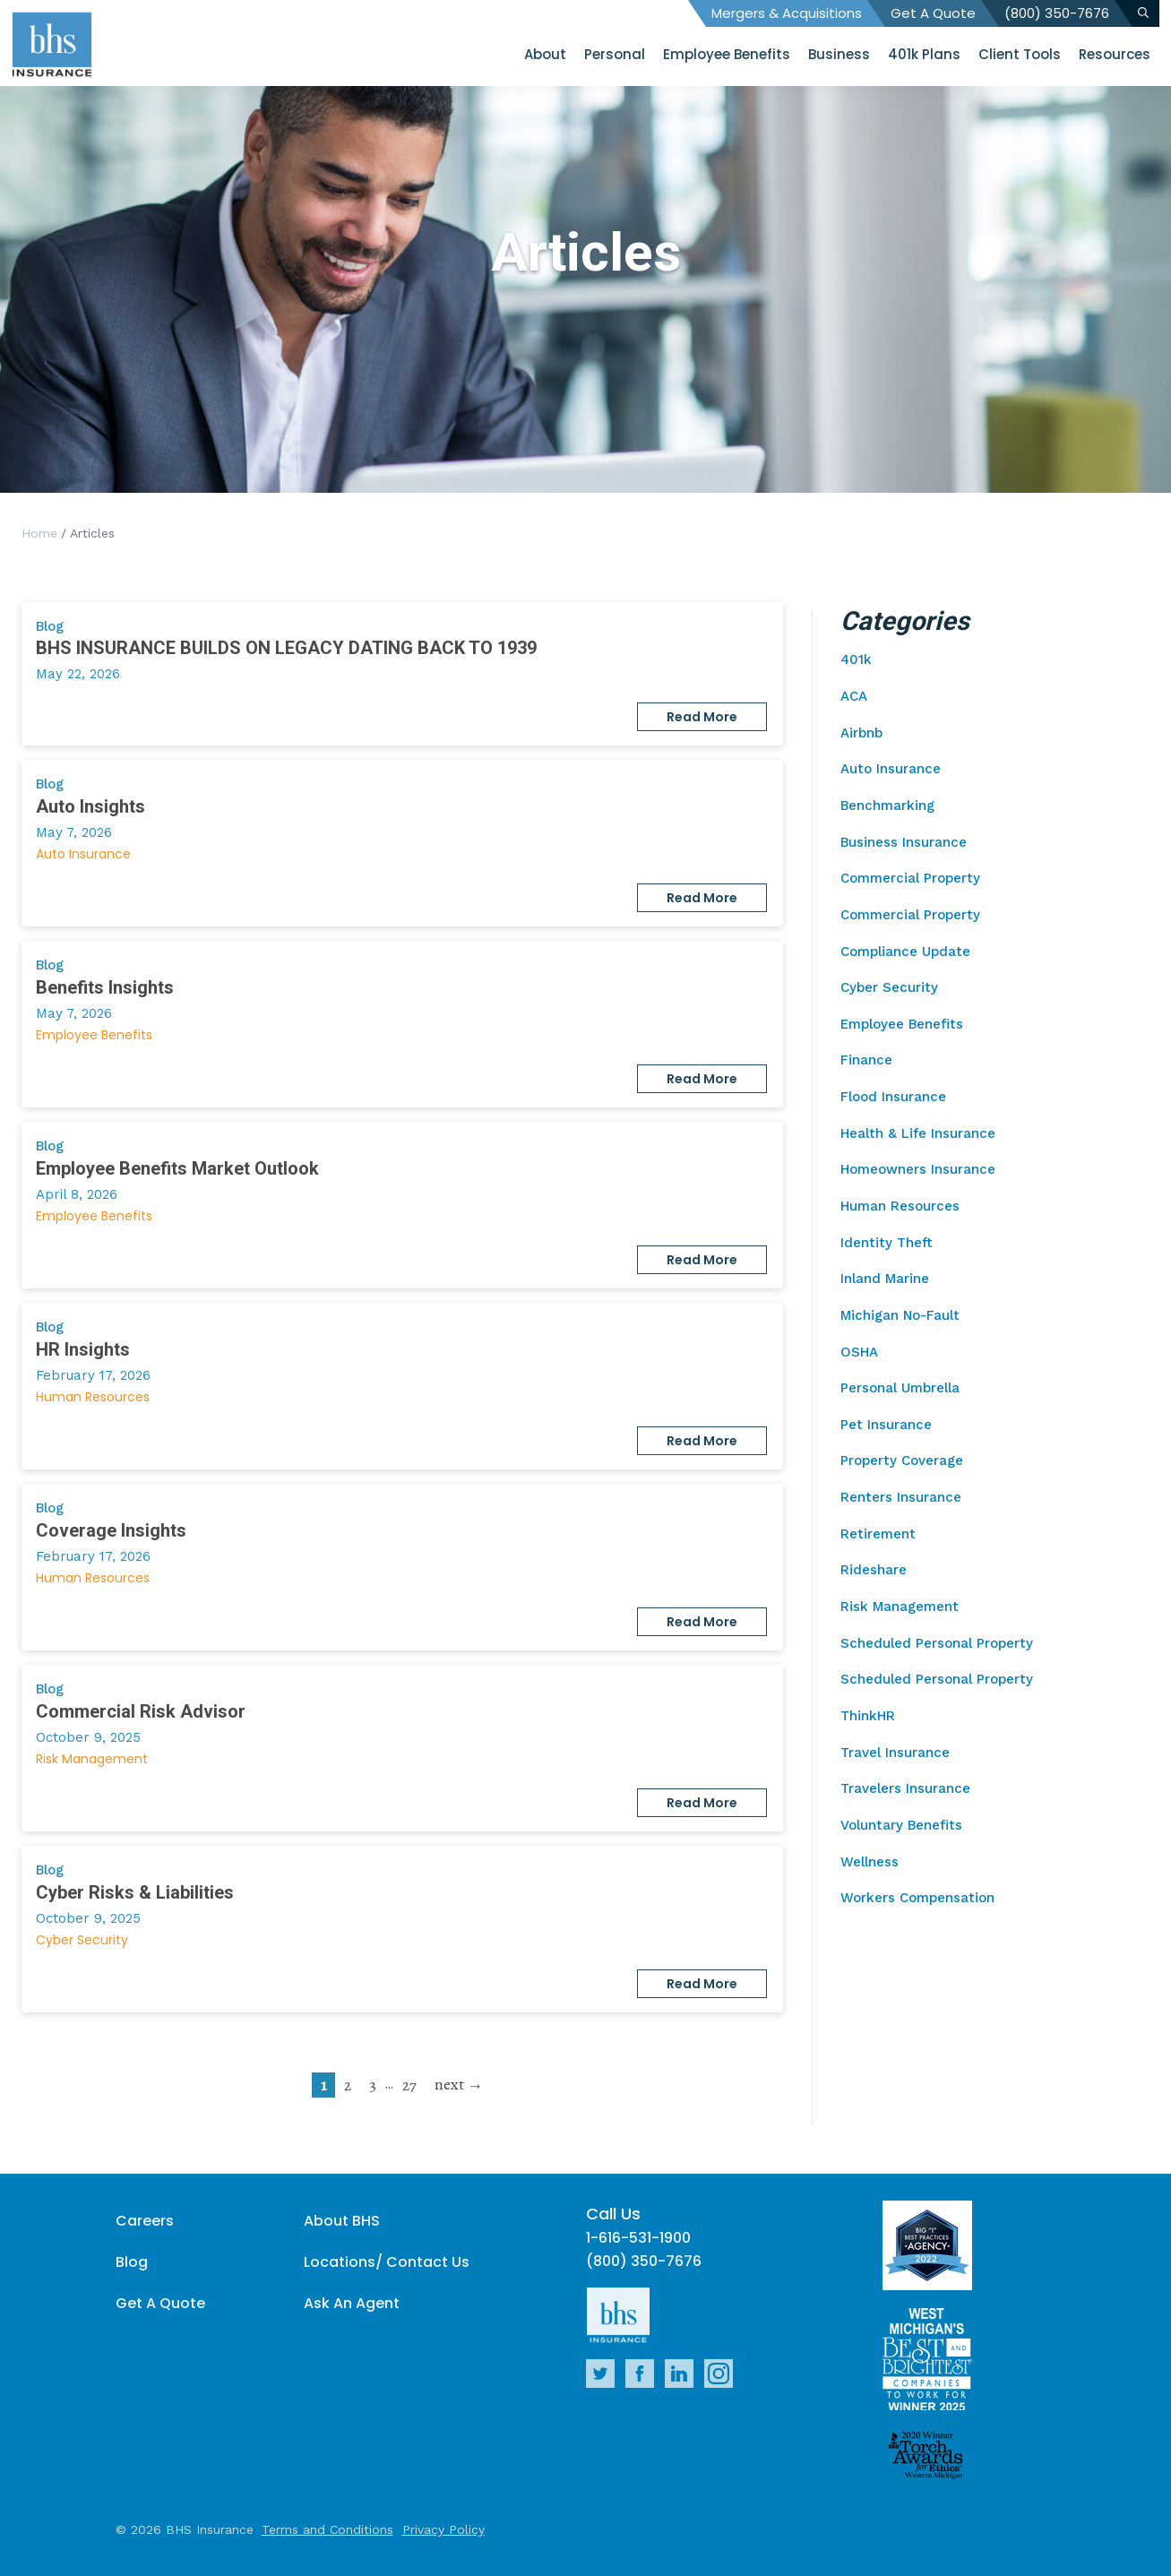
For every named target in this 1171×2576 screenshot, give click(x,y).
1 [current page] (323, 2085)
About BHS (342, 2220)
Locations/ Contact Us (386, 2262)
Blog (132, 2262)
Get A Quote (933, 13)
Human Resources (93, 1397)
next (449, 2084)
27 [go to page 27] (409, 2085)
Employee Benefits (94, 1035)
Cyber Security (82, 1940)
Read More (702, 717)
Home (39, 533)
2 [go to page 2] (347, 2085)
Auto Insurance (83, 854)
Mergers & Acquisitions (786, 13)
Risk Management (92, 1759)
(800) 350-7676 (1056, 13)
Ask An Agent (352, 2303)
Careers (145, 2220)
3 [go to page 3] (372, 2085)
